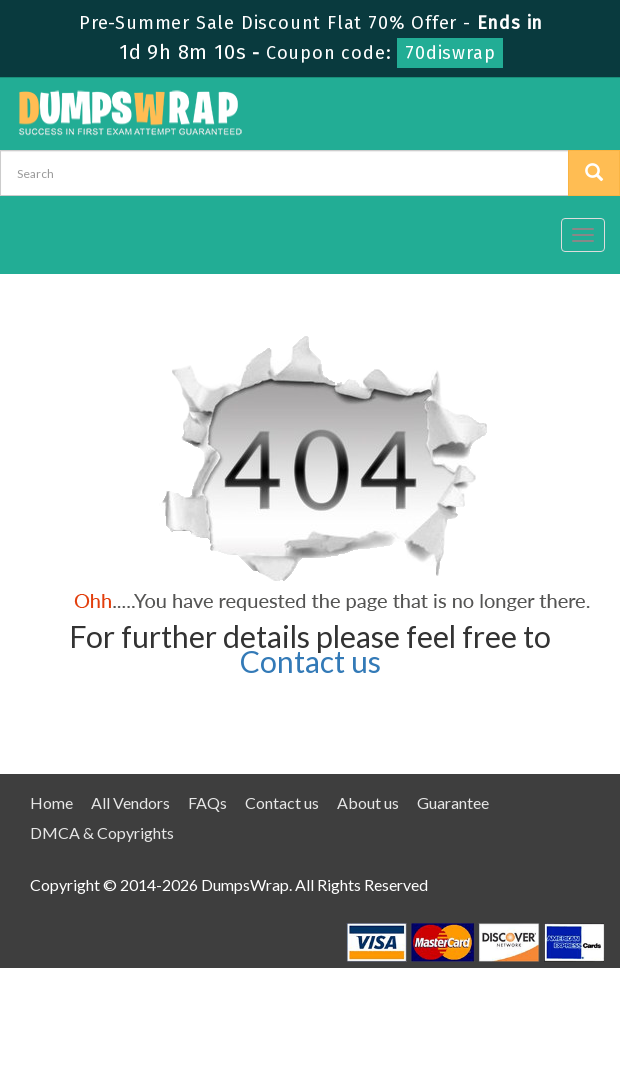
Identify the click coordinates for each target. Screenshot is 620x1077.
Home (51, 802)
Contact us (310, 661)
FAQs (207, 802)
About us (368, 802)
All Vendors (130, 802)
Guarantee (453, 802)
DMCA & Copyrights (102, 832)
